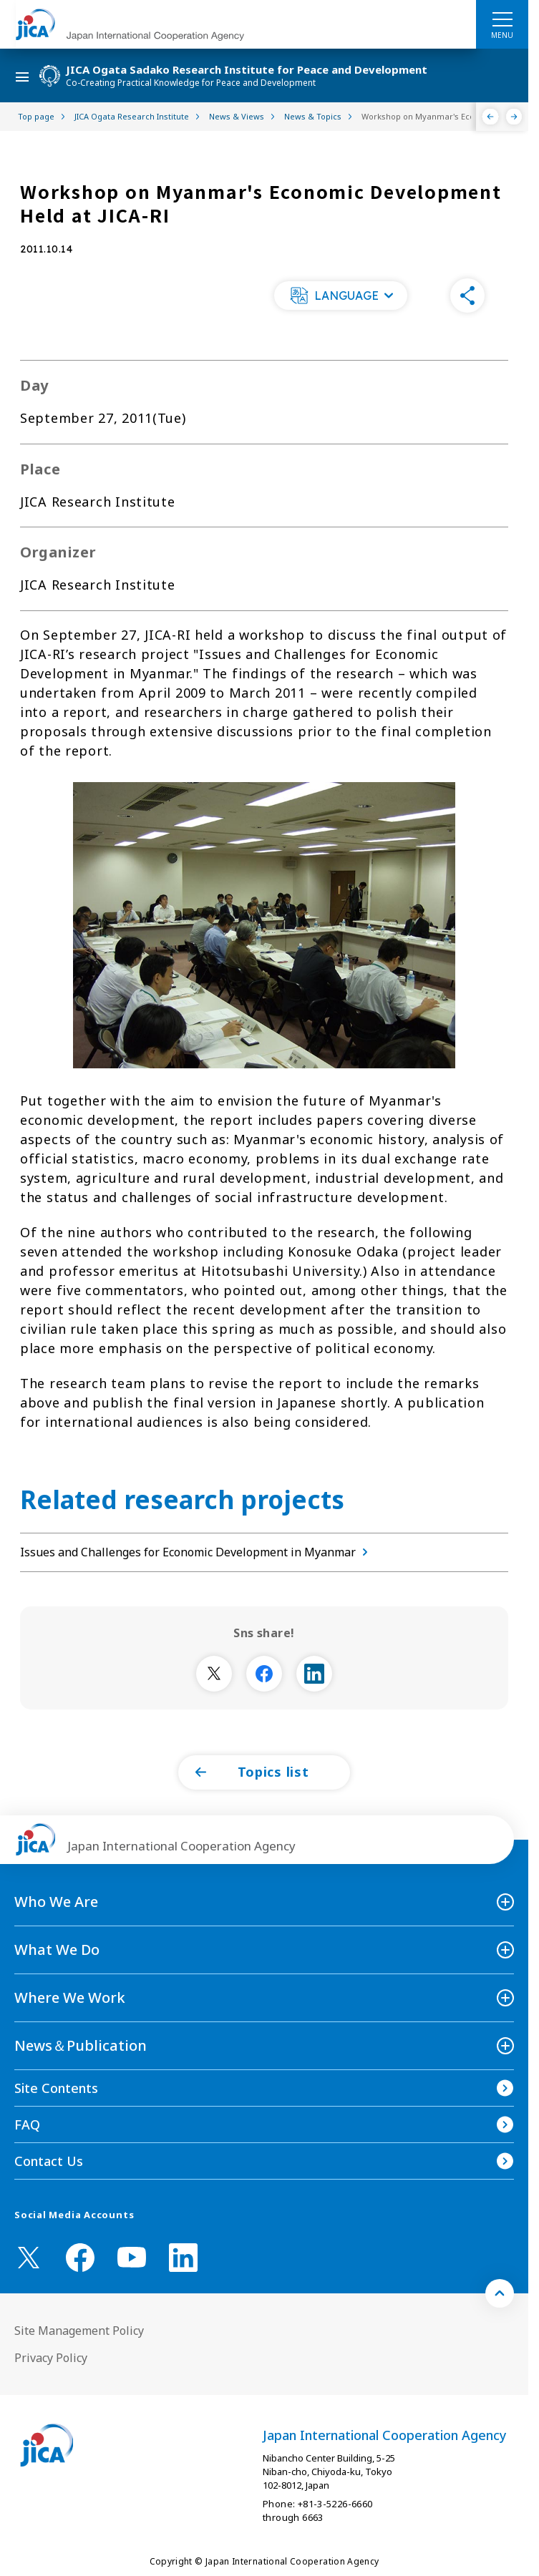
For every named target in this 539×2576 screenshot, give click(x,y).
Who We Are (56, 1901)
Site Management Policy (79, 2330)
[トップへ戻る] (499, 2293)
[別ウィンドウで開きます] (214, 1674)
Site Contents (56, 2088)
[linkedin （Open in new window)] (183, 2257)
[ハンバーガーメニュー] (502, 18)
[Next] (514, 116)
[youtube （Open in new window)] (131, 2257)
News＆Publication (80, 2045)
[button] (340, 295)
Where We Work (69, 1997)
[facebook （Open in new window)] (80, 2257)
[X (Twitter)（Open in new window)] (28, 2257)
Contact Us (48, 2161)
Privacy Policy (50, 2358)
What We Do (56, 1949)
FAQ (27, 2124)
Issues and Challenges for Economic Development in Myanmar (197, 1552)
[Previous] (490, 116)
